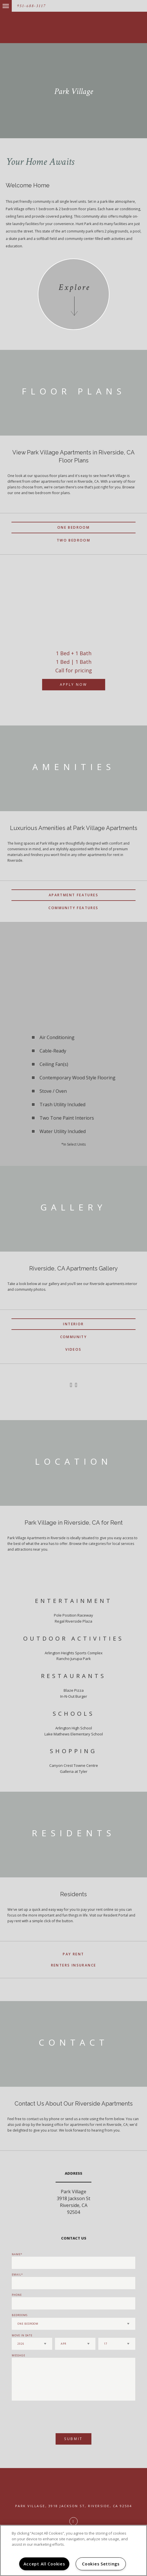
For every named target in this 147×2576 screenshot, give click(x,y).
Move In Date (22, 2335)
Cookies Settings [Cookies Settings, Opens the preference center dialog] (100, 2564)
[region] (73, 2550)
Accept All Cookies (44, 2564)
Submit (73, 2438)
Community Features (73, 907)
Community (73, 1336)
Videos (73, 1349)
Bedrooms (19, 2315)
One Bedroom (73, 527)
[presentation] (42, 2414)
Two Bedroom (73, 540)
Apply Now (73, 684)
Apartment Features (73, 895)
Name (16, 2254)
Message (18, 2355)
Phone (17, 2295)
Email (16, 2274)
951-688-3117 (31, 6)
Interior (73, 1324)
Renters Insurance (73, 1965)
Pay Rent (73, 1954)
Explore (74, 287)
